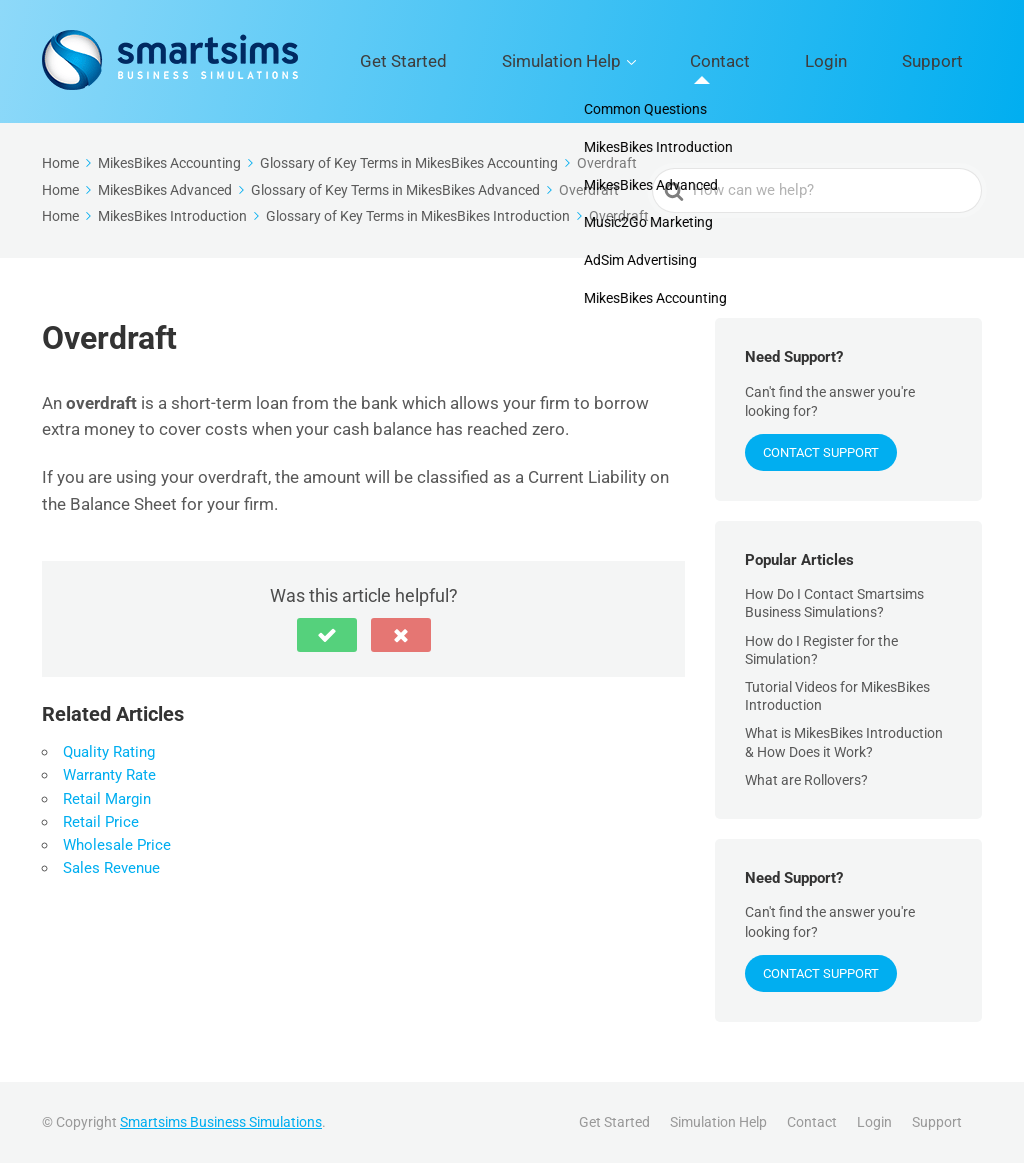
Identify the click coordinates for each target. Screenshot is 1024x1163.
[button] (327, 635)
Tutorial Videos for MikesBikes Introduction (837, 696)
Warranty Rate (109, 775)
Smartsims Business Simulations (221, 1122)
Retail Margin (107, 799)
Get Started (544, 61)
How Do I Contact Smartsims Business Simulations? (834, 603)
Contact (794, 61)
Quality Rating (109, 752)
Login (871, 61)
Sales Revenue (111, 868)
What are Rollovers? (806, 780)
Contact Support (821, 452)
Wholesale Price (117, 845)
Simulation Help (667, 61)
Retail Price (101, 822)
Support (948, 61)
